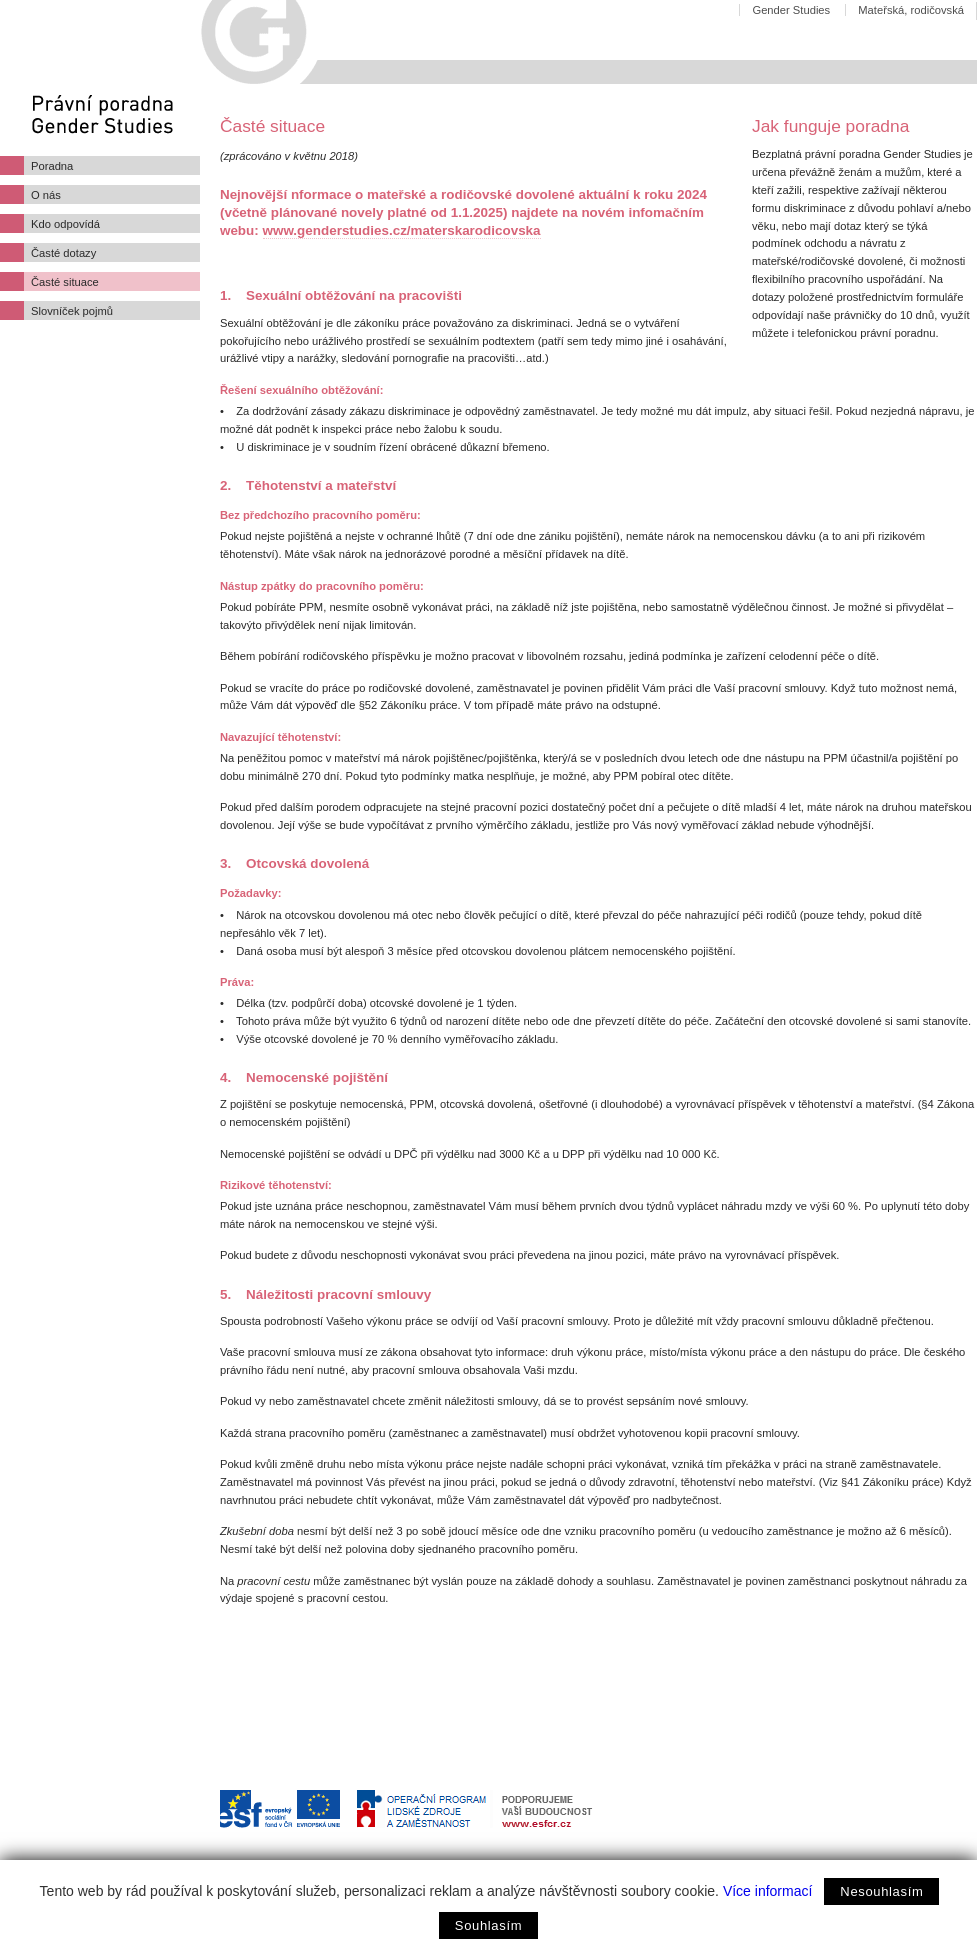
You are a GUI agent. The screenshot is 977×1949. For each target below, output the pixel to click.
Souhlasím (488, 1925)
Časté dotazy (63, 253)
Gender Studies (791, 10)
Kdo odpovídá (65, 224)
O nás (46, 195)
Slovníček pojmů (72, 311)
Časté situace (65, 282)
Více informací (767, 1891)
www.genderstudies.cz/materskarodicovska (402, 230)
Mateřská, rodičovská (911, 10)
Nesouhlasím (881, 1891)
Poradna (52, 166)
